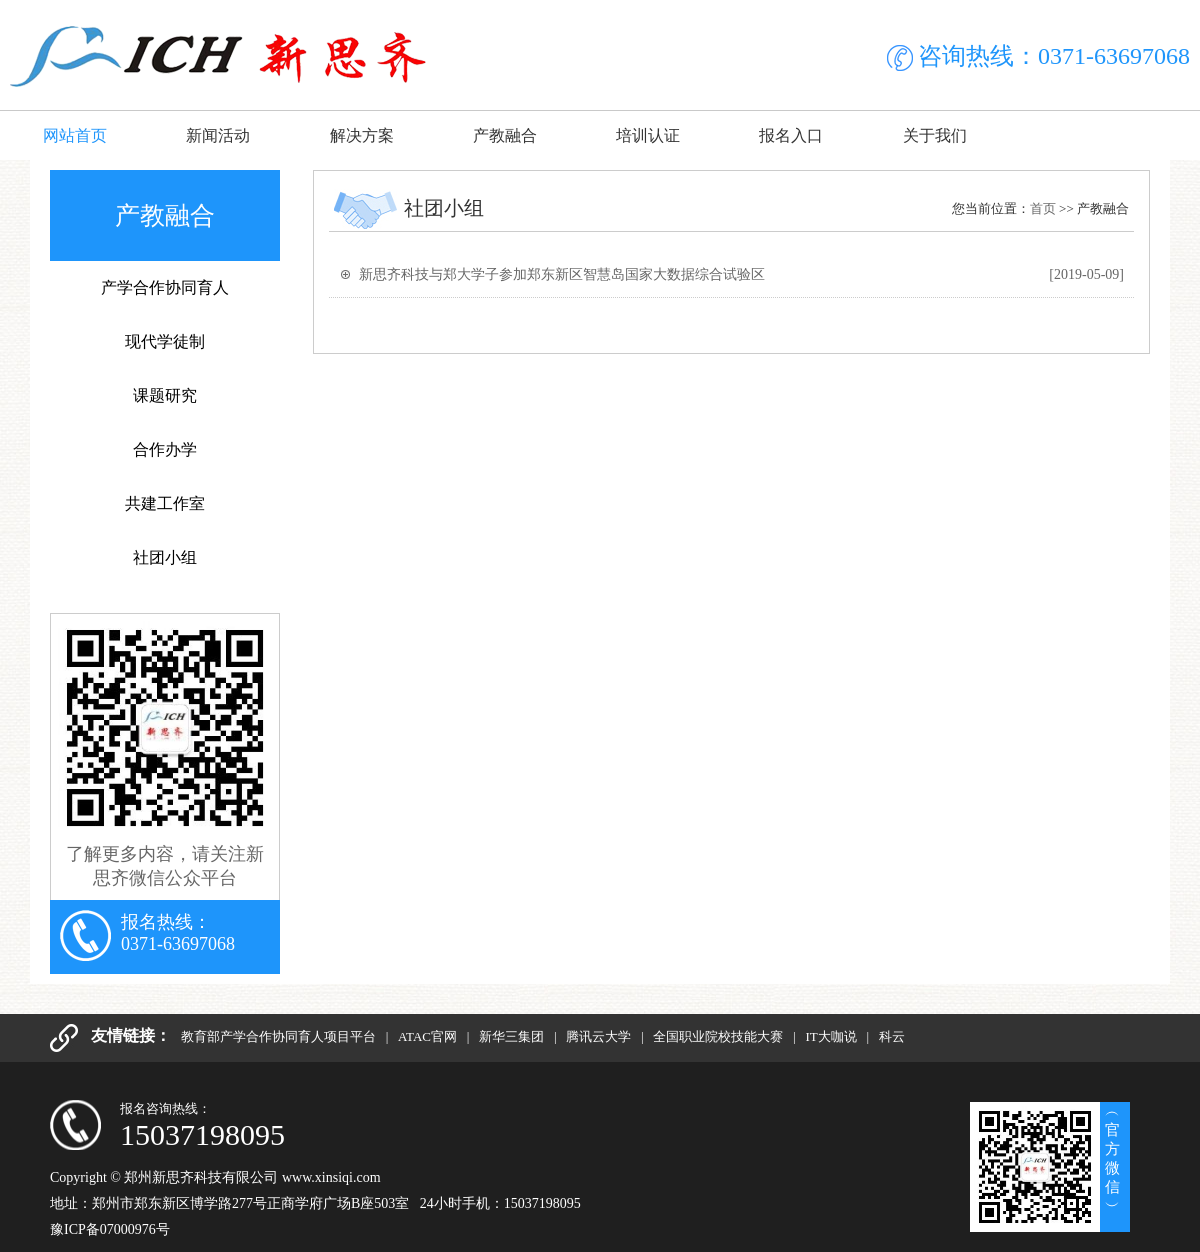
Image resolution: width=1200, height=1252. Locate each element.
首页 (1043, 208)
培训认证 (648, 135)
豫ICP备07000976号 (110, 1229)
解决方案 (362, 135)
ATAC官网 (429, 1036)
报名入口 (791, 135)
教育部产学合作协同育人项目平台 (280, 1036)
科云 (892, 1036)
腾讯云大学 (600, 1036)
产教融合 (505, 135)
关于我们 (935, 135)
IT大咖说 (832, 1036)
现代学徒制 (165, 341)
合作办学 (165, 449)
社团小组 (165, 557)
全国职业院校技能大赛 (719, 1036)
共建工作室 (165, 503)
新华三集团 (513, 1036)
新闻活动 (218, 135)
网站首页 (75, 135)
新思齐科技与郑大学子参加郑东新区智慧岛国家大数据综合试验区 (562, 274)
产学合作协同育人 (165, 287)
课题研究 (165, 395)
